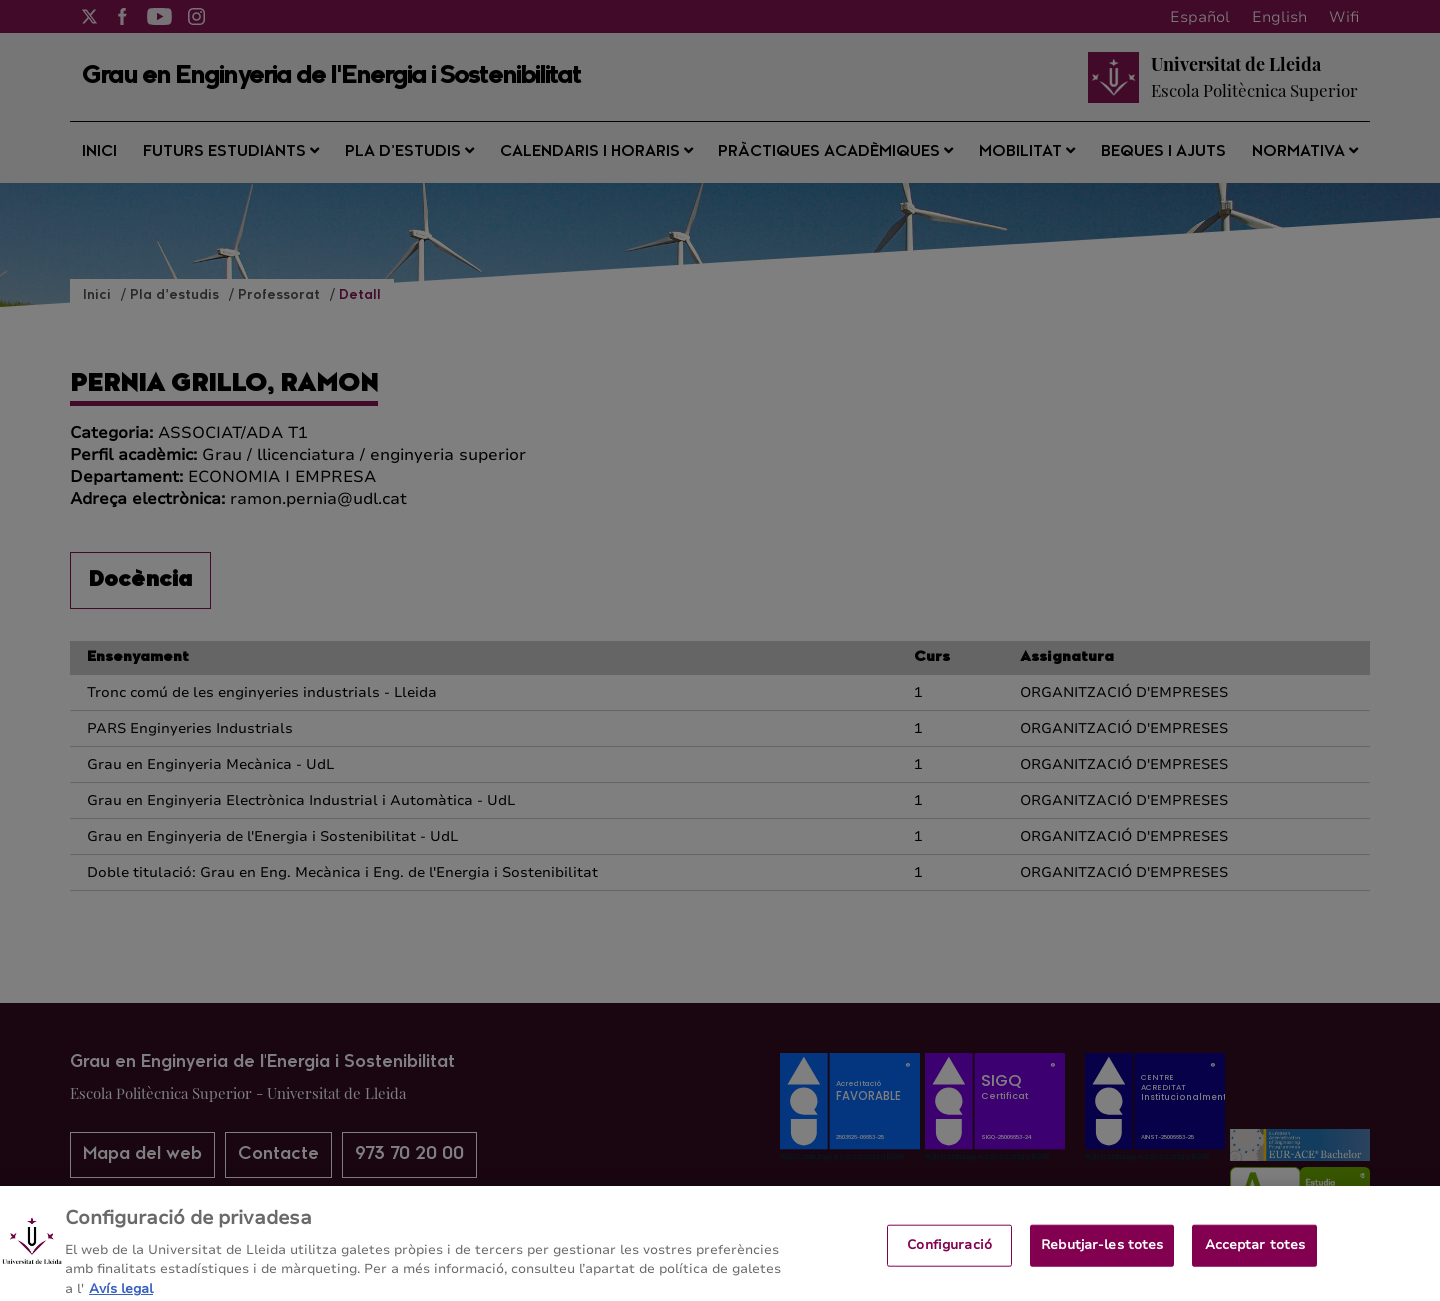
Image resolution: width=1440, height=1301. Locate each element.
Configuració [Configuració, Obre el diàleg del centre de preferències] (949, 1254)
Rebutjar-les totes (1102, 1254)
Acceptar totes (1255, 1254)
